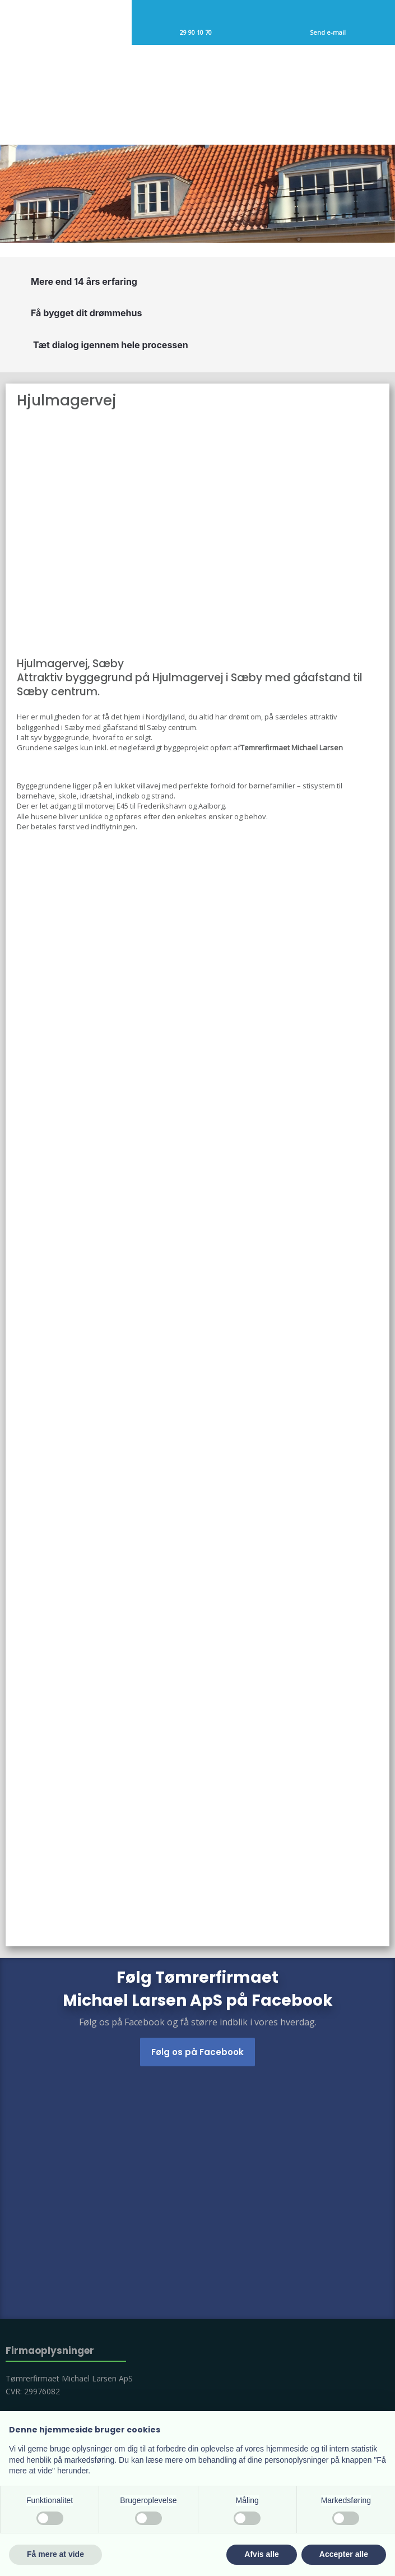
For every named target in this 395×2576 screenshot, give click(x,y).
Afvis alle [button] (261, 2554)
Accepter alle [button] (343, 2554)
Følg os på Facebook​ (197, 2052)
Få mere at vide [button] (55, 2554)
